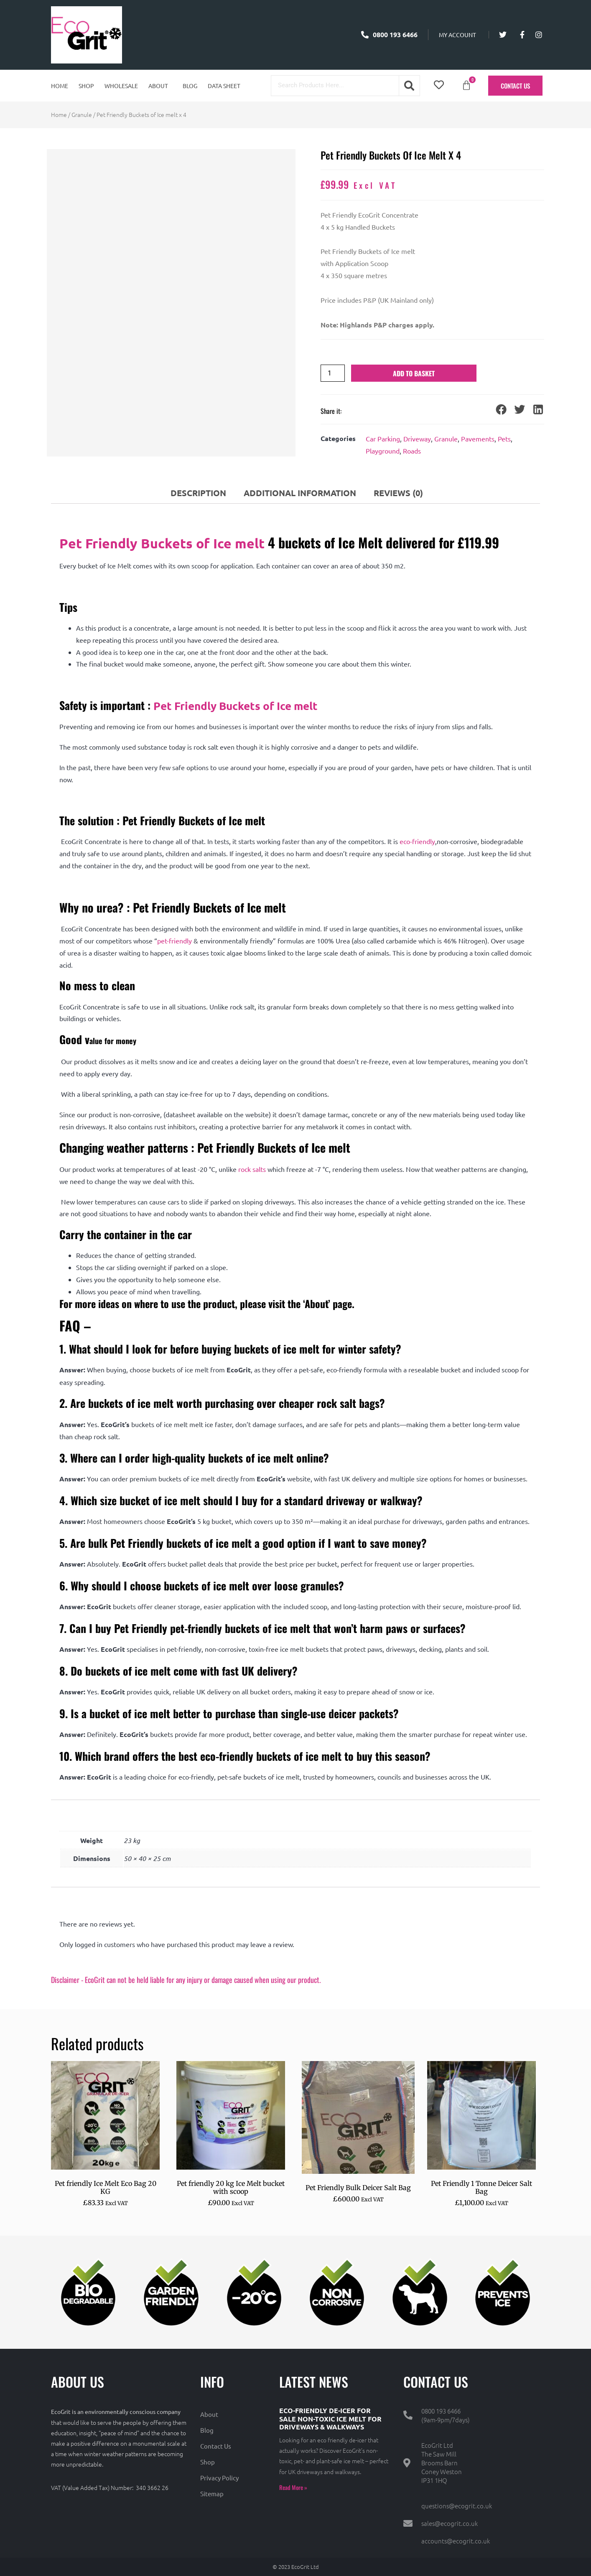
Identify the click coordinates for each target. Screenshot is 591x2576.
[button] (160, 86)
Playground (383, 450)
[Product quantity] (333, 373)
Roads (412, 450)
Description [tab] (198, 492)
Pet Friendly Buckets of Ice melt (162, 543)
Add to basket (414, 373)
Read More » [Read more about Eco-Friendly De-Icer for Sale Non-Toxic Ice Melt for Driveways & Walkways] (293, 2487)
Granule (81, 114)
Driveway (417, 438)
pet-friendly (174, 940)
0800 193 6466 (441, 2410)
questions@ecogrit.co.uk (456, 2505)
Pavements (477, 438)
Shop (86, 85)
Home (59, 85)
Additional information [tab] (300, 492)
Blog (190, 85)
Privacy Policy (219, 2478)
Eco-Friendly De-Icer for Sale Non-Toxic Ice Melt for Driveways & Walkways (330, 2418)
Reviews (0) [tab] (398, 492)
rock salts (252, 1169)
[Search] (409, 86)
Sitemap (212, 2493)
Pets (504, 438)
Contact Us (215, 2446)
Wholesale (121, 85)
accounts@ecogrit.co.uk (455, 2540)
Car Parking (383, 438)
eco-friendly (417, 841)
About (158, 85)
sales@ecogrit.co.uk (449, 2523)
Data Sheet (224, 85)
